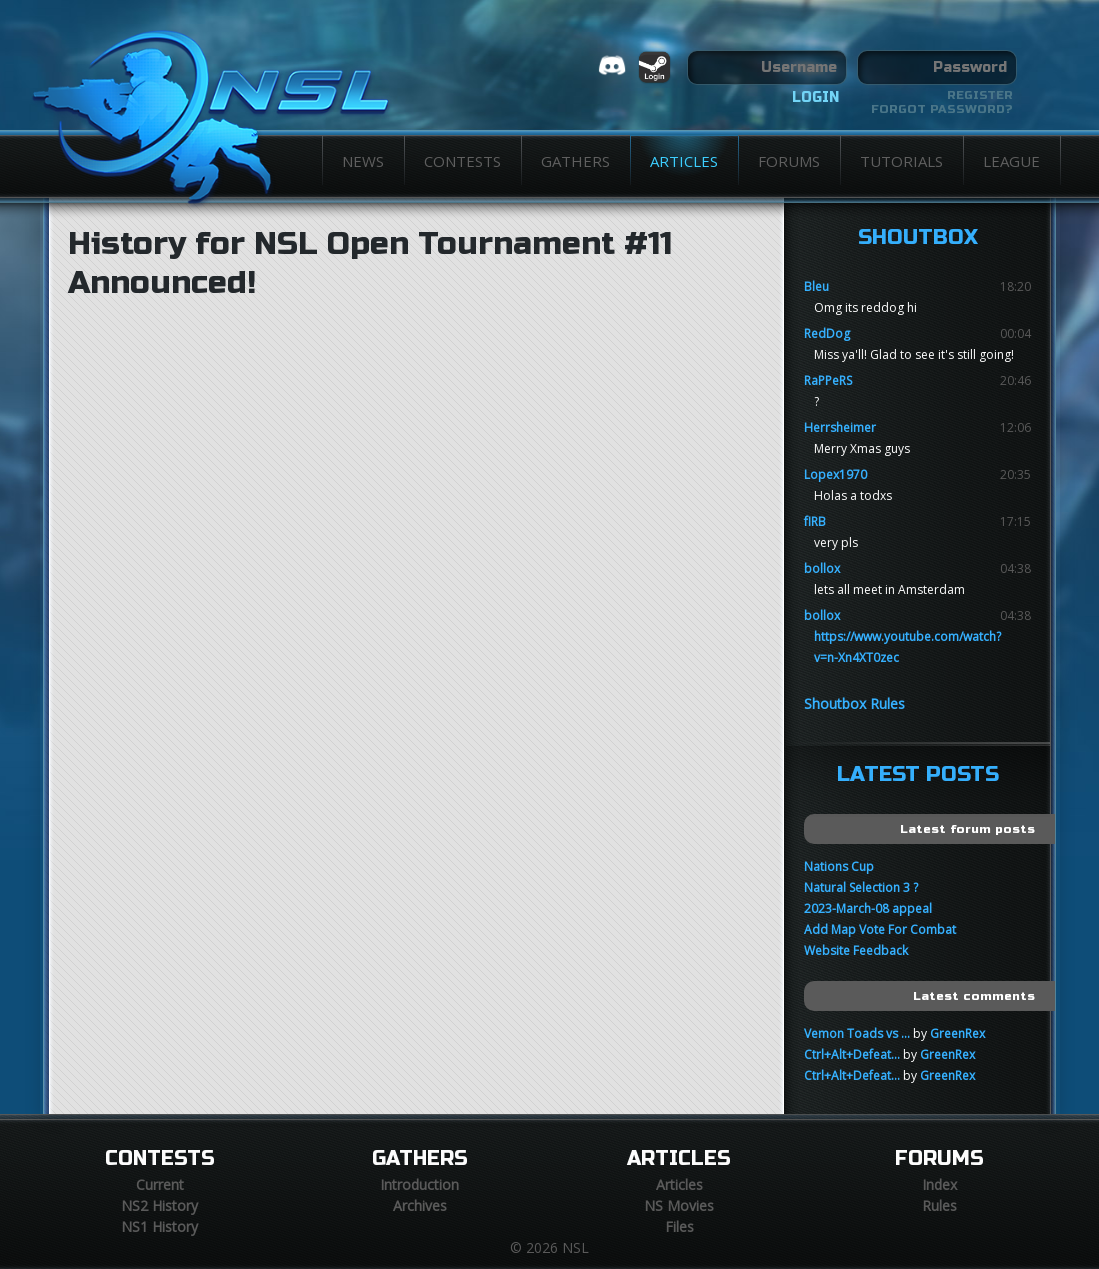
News (363, 161)
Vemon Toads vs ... (857, 1033)
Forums (789, 161)
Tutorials (901, 161)
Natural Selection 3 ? (861, 887)
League (1011, 161)
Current (160, 1184)
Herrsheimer (840, 427)
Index (939, 1184)
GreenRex (957, 1033)
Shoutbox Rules (854, 703)
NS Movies (679, 1205)
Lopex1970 (835, 474)
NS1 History (159, 1226)
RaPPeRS (828, 380)
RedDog (827, 333)
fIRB (815, 521)
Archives (420, 1205)
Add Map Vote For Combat (880, 929)
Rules (939, 1205)
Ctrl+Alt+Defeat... (852, 1054)
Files (679, 1226)
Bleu (816, 286)
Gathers (575, 161)
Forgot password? (942, 109)
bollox (822, 568)
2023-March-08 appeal (868, 908)
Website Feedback (856, 950)
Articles (684, 161)
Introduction (419, 1184)
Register (980, 95)
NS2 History (159, 1205)
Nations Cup (839, 866)
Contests (462, 161)
